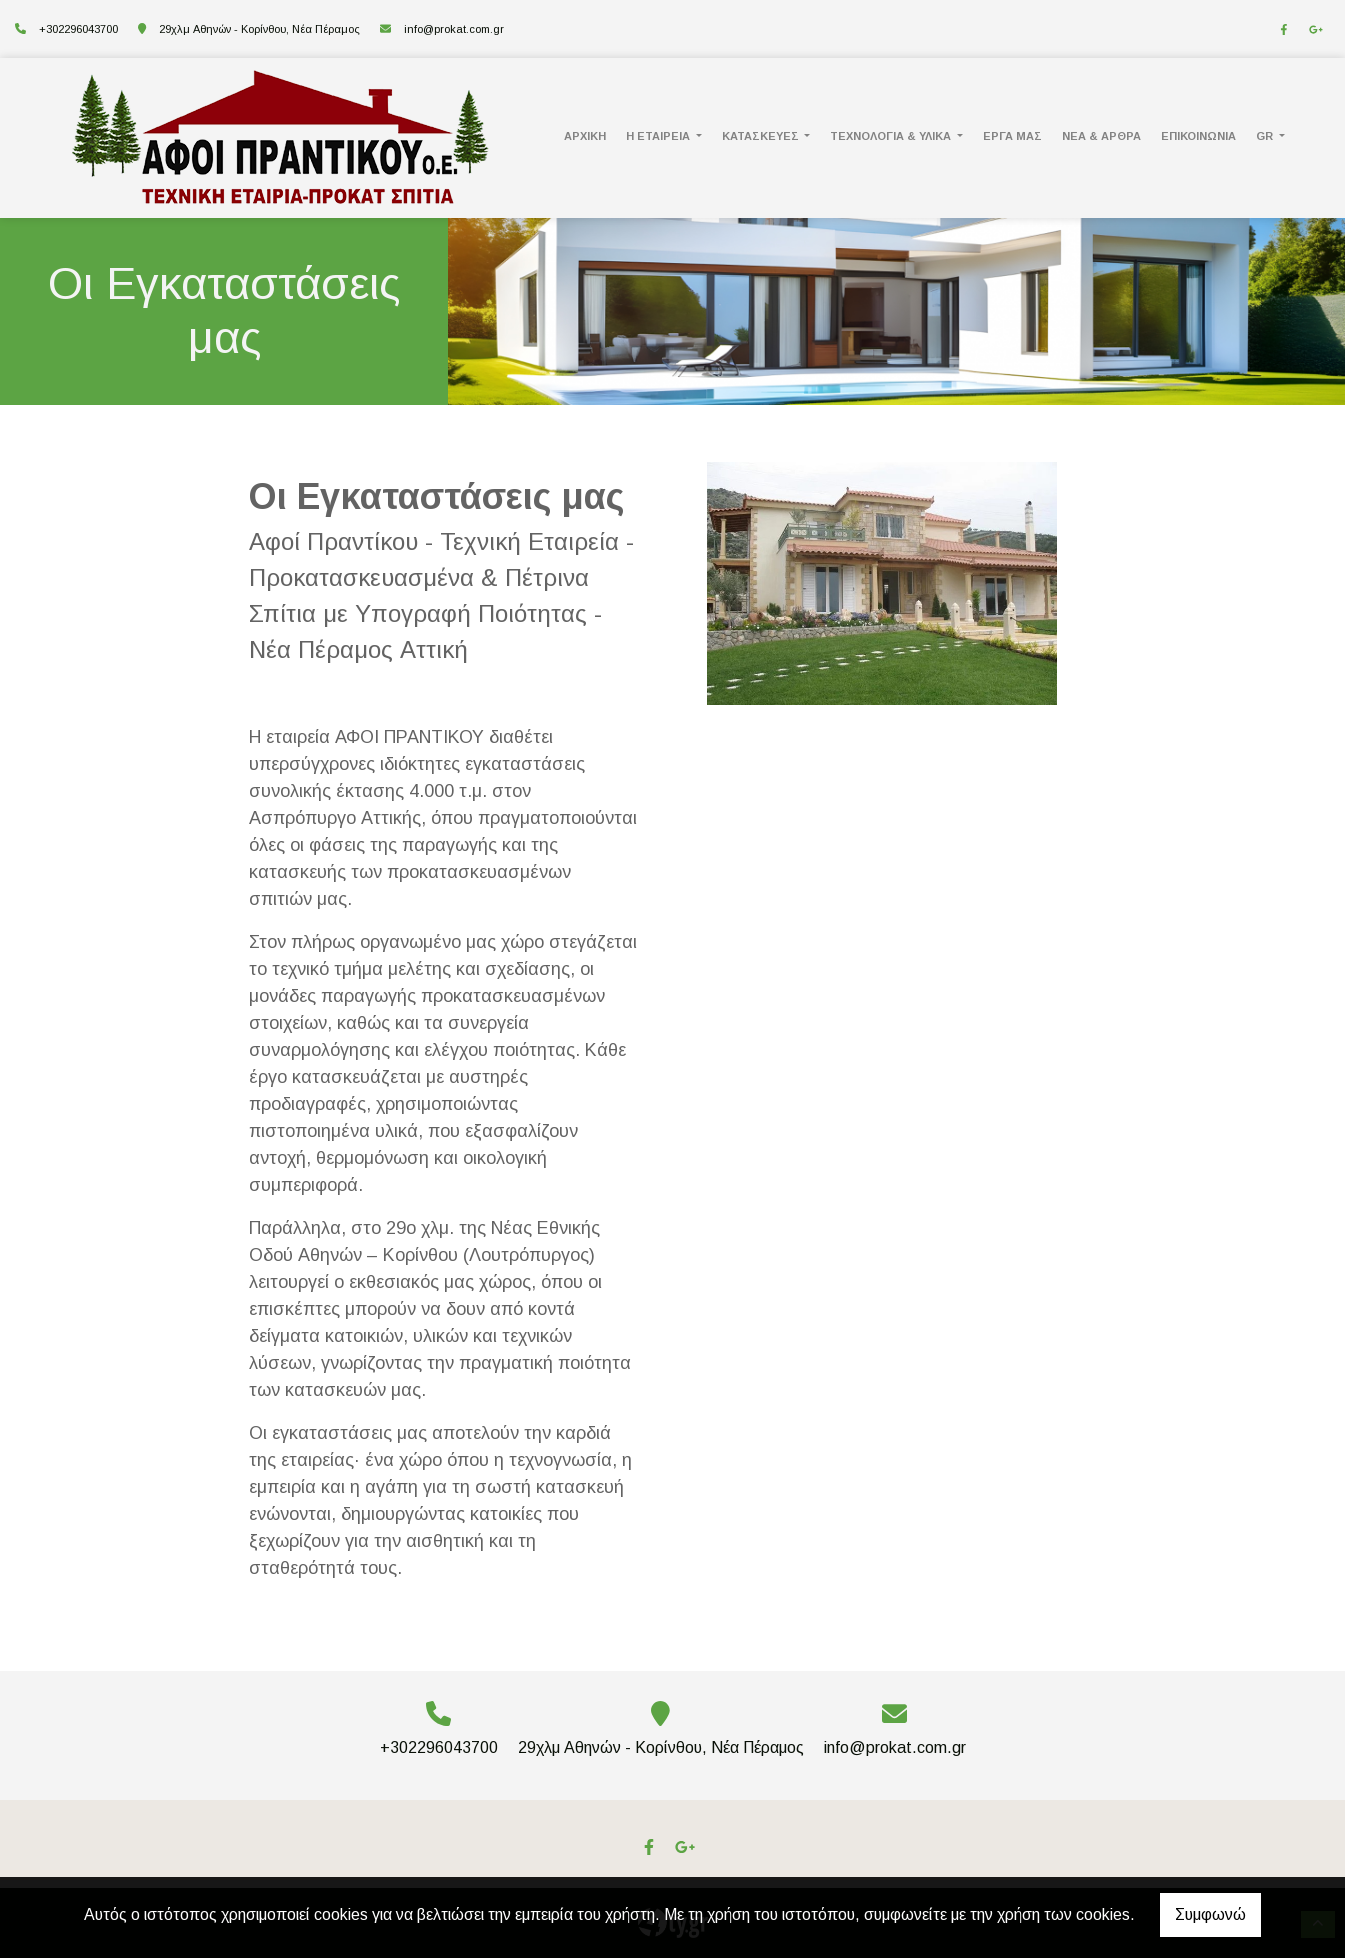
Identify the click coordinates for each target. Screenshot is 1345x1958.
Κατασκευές (762, 136)
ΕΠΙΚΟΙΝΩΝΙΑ (1198, 136)
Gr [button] (1266, 136)
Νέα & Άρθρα (1101, 136)
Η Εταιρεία (659, 136)
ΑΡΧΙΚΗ (585, 136)
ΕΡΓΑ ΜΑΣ (1012, 136)
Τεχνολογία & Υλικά (892, 136)
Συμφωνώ (1210, 1914)
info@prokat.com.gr (454, 29)
